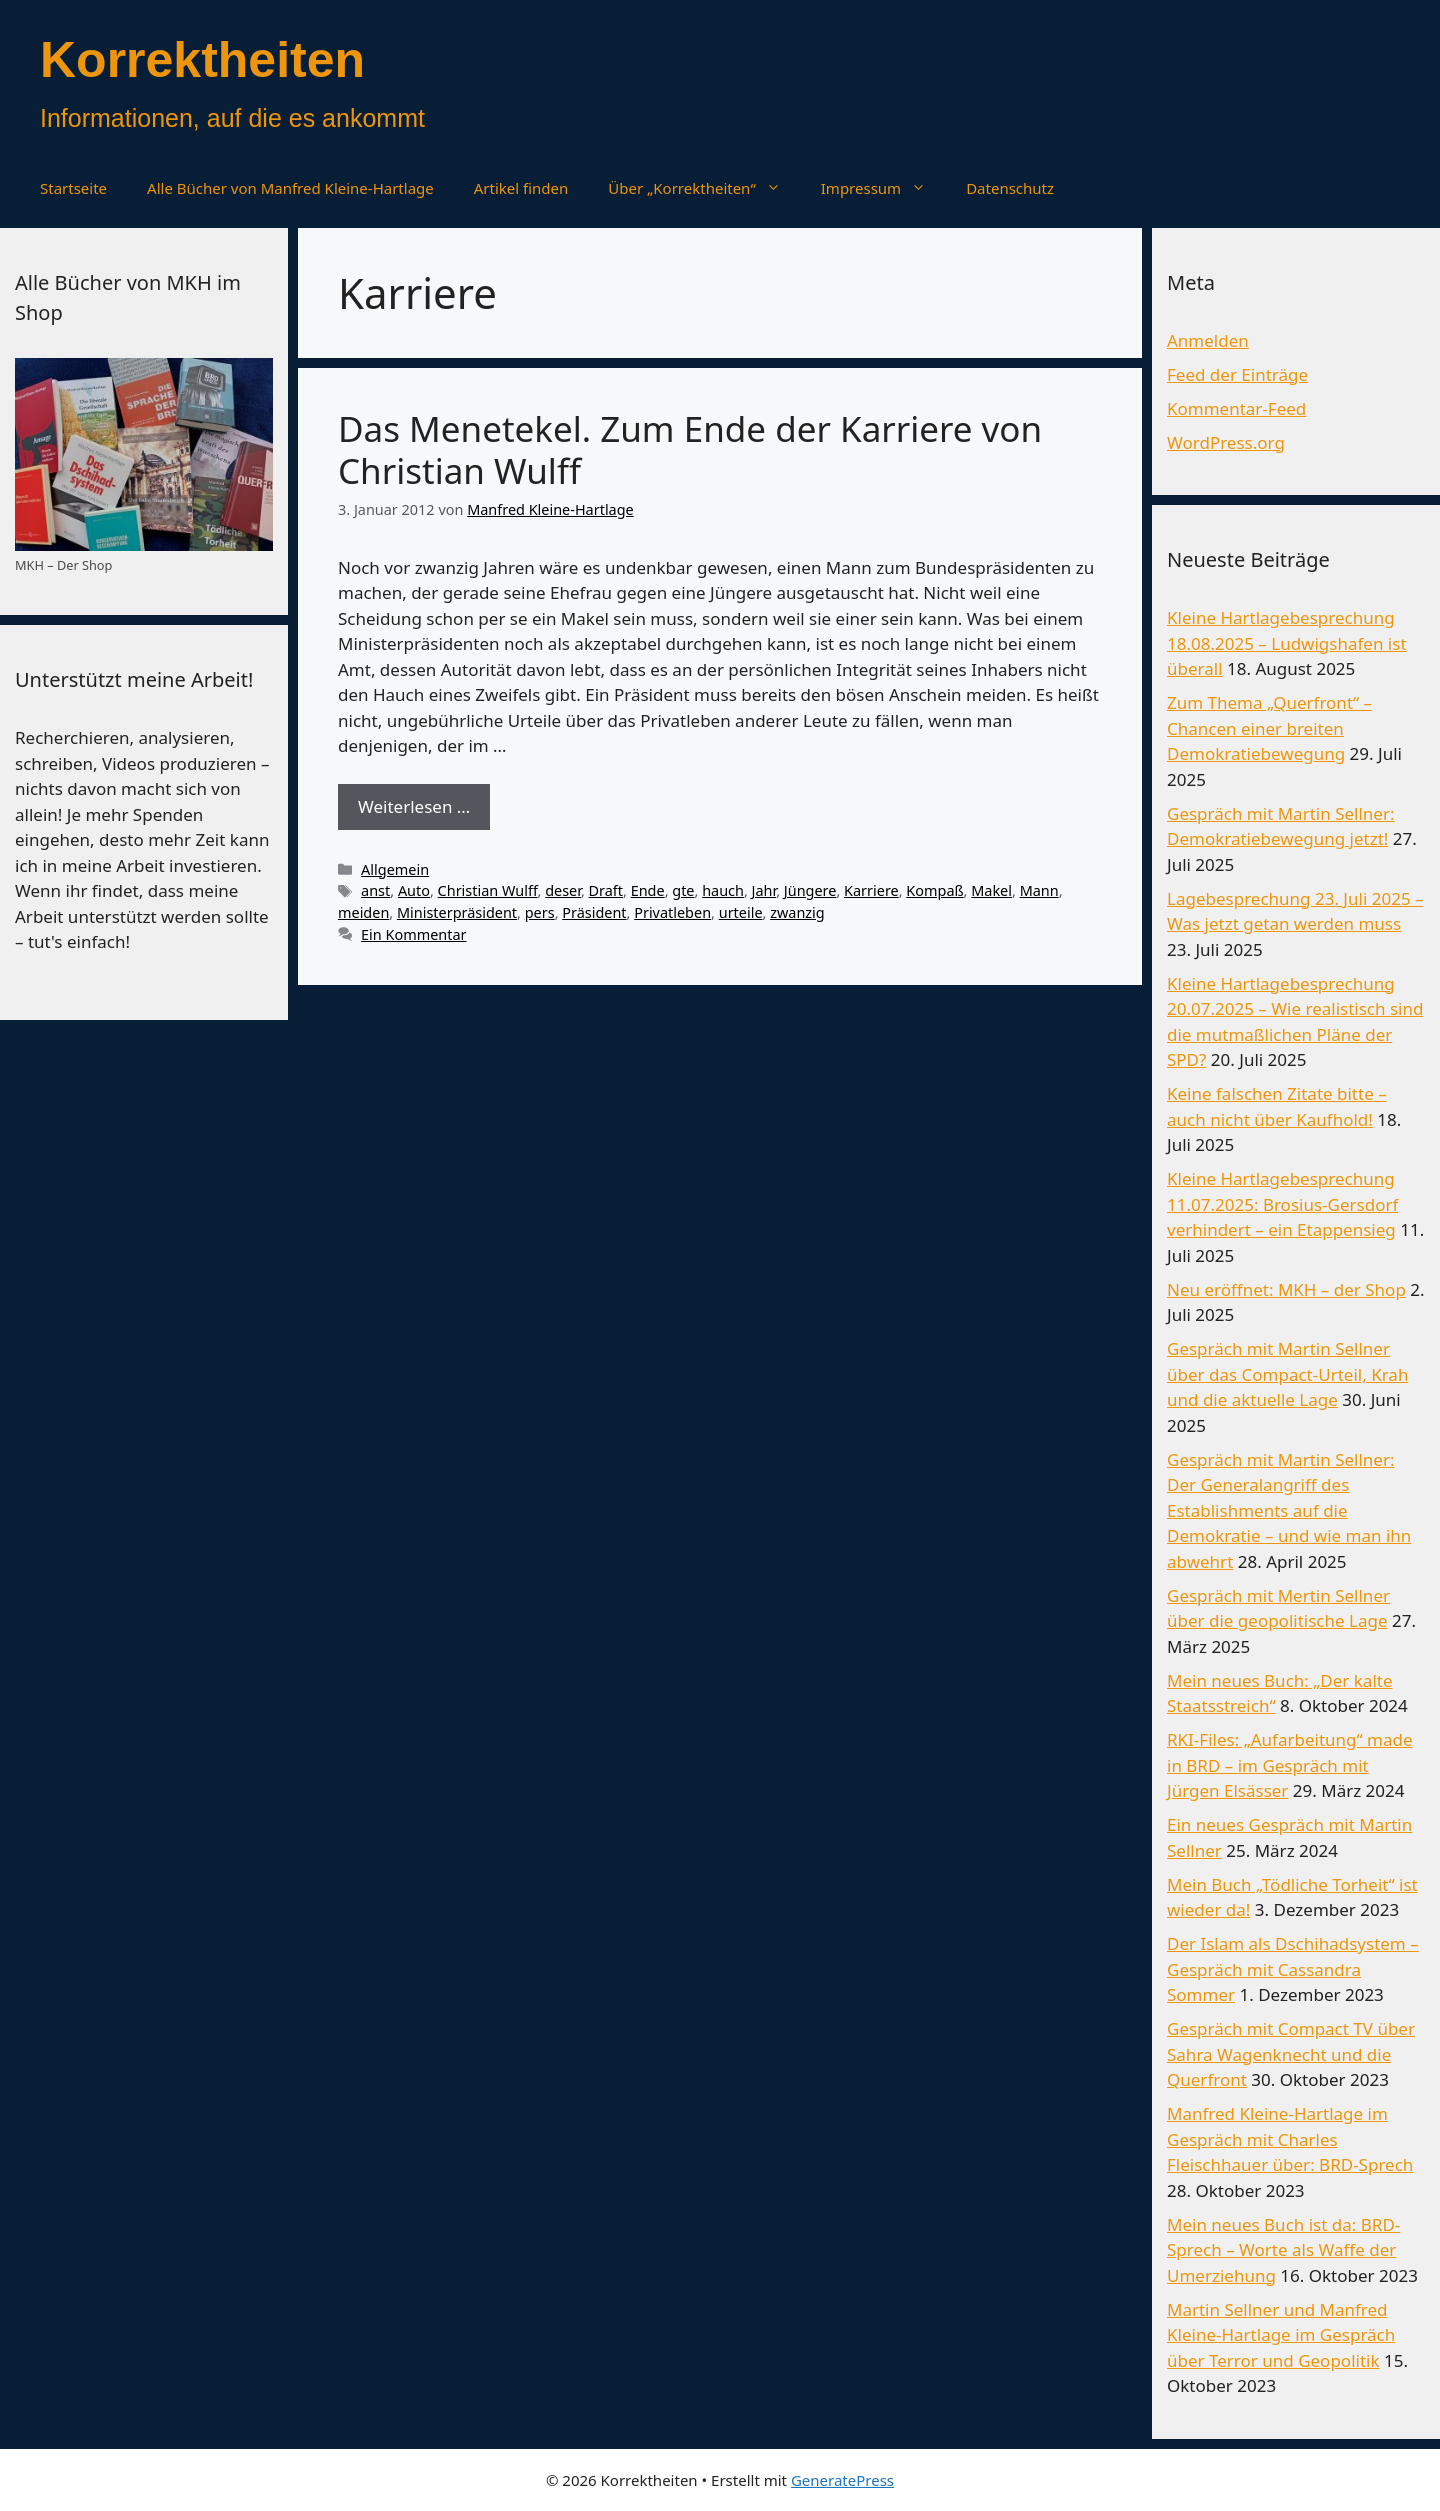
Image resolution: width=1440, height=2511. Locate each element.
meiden (363, 912)
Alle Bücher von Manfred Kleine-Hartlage (290, 188)
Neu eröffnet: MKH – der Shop (1286, 1289)
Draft (606, 890)
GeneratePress (842, 2480)
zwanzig (797, 912)
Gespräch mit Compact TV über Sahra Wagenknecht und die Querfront (1291, 2054)
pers (540, 912)
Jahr (764, 890)
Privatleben (672, 912)
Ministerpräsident (457, 912)
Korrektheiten (202, 60)
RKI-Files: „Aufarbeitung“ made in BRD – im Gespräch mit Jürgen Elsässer (1290, 1765)
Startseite (73, 188)
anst (375, 890)
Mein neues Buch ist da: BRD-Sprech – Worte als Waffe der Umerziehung (1283, 2250)
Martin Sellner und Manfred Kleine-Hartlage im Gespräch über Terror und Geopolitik (1281, 2335)
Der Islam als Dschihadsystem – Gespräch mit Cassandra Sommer (1293, 1969)
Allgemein (395, 869)
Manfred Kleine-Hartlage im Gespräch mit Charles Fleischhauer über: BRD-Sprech (1290, 2139)
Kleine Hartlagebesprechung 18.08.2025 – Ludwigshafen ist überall (1287, 643)
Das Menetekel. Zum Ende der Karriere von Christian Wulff (690, 449)
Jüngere (810, 890)
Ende (648, 890)
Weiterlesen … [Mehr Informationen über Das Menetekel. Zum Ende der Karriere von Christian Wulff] (414, 806)
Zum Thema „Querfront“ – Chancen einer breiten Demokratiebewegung (1269, 728)
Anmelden (1208, 340)
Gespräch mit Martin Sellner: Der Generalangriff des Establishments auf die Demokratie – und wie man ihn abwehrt (1289, 1510)
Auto (414, 890)
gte (683, 890)
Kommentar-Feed (1236, 408)
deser (563, 890)
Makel (991, 890)
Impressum (883, 188)
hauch (723, 890)
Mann (1039, 890)
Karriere (871, 890)
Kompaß (934, 890)
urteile (741, 912)
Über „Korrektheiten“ (704, 188)
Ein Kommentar (413, 934)
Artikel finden (521, 188)
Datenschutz (1010, 188)
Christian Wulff (488, 890)
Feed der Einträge (1237, 374)
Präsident (594, 912)
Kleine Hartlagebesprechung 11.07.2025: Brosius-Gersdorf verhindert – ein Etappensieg (1282, 1204)
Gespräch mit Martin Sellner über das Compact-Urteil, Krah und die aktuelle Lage (1287, 1374)
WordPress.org (1226, 442)
